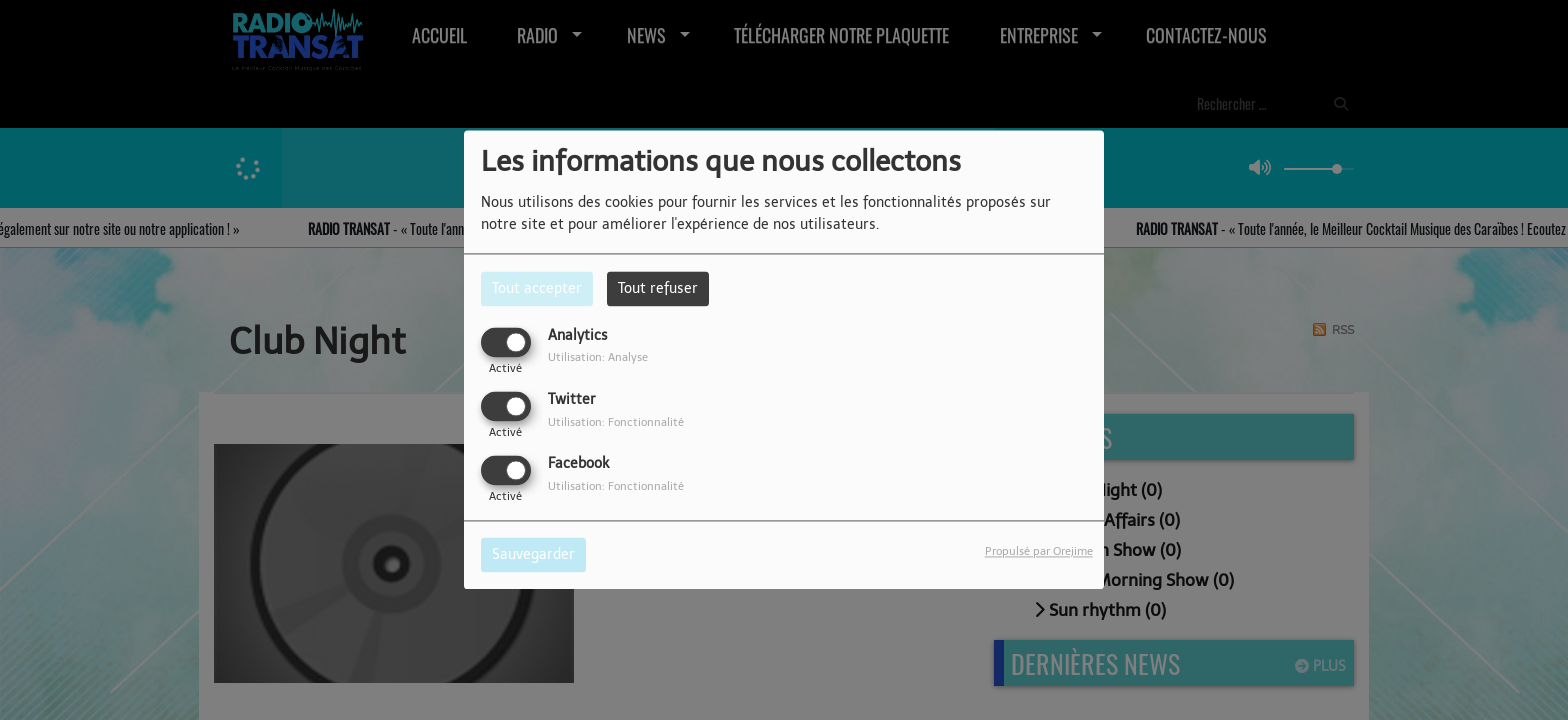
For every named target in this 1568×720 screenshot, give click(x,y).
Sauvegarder (533, 555)
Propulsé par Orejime (1039, 552)
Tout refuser (658, 288)
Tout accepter (537, 288)
